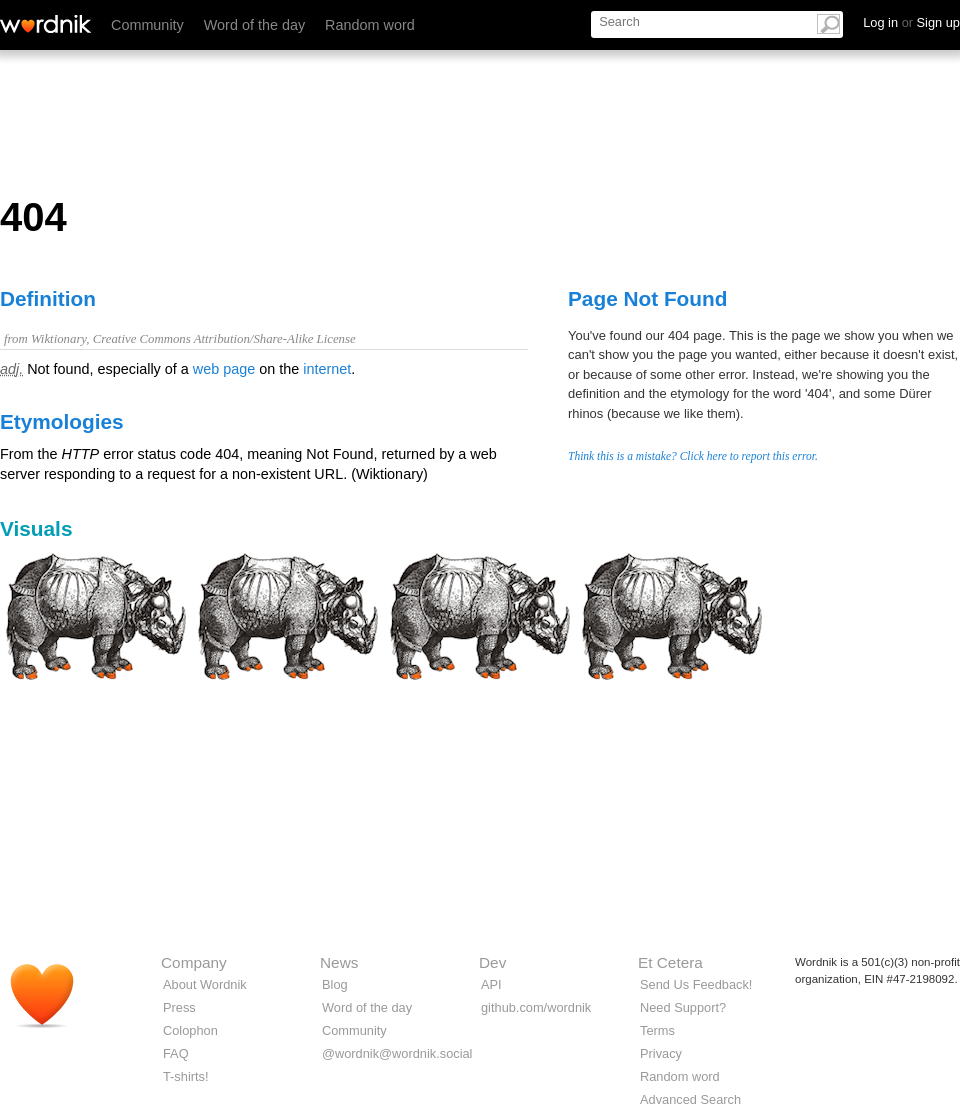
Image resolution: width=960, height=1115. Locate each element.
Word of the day (254, 25)
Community (147, 25)
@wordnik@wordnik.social (397, 1053)
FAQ (176, 1053)
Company (194, 962)
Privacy (661, 1053)
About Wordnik (205, 984)
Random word (370, 25)
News (339, 962)
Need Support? (683, 1007)
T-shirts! (186, 1076)
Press (179, 1007)
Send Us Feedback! (696, 984)
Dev (492, 962)
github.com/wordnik (536, 1007)
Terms (657, 1030)
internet (327, 369)
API (491, 984)
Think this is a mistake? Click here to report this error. (693, 456)
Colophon (190, 1030)
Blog (335, 984)
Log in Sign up (911, 22)
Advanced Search (690, 1099)
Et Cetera (670, 962)
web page (224, 369)
